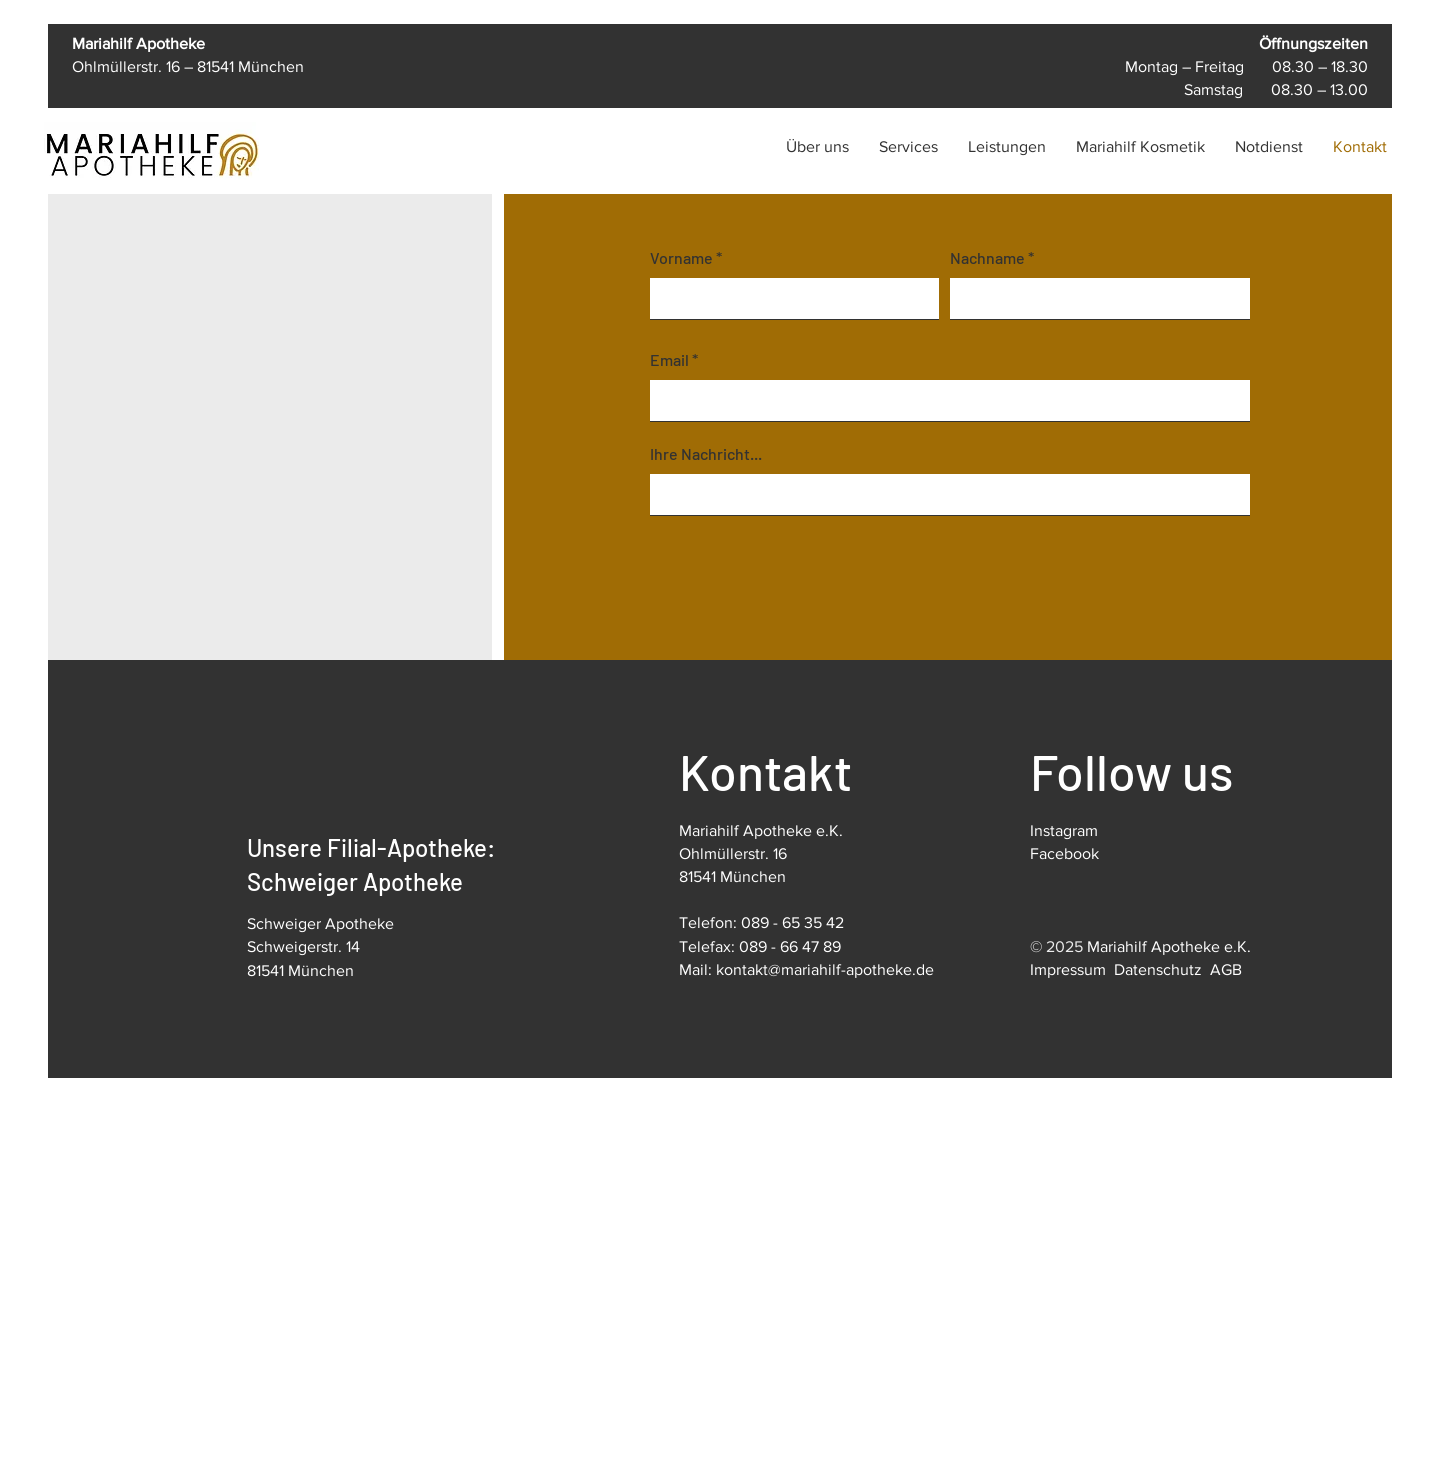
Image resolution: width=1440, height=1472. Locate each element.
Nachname (987, 258)
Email (669, 360)
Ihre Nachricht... (706, 454)
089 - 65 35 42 (792, 922)
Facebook (1064, 853)
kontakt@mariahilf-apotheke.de (825, 969)
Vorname (681, 258)
